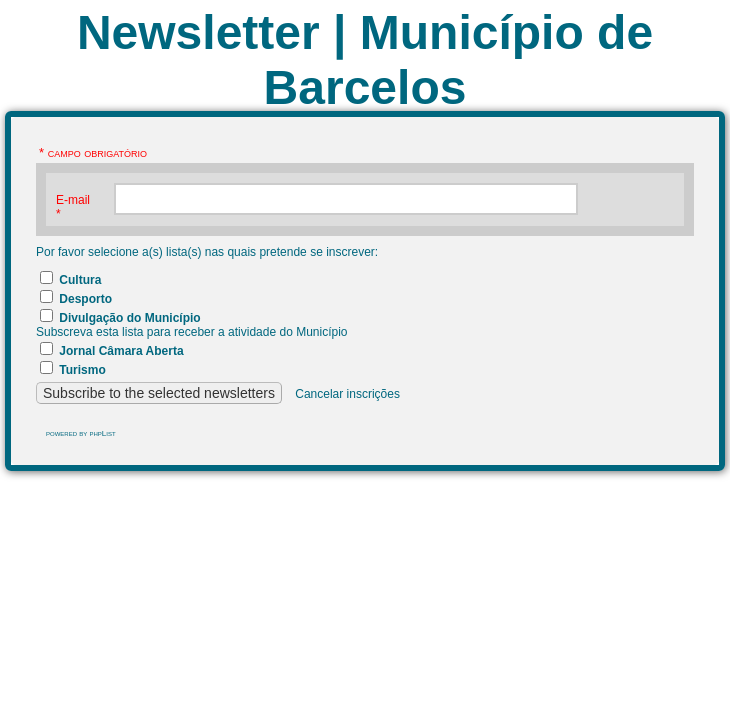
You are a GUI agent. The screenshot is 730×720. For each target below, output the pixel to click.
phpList (102, 433)
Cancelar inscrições (347, 394)
